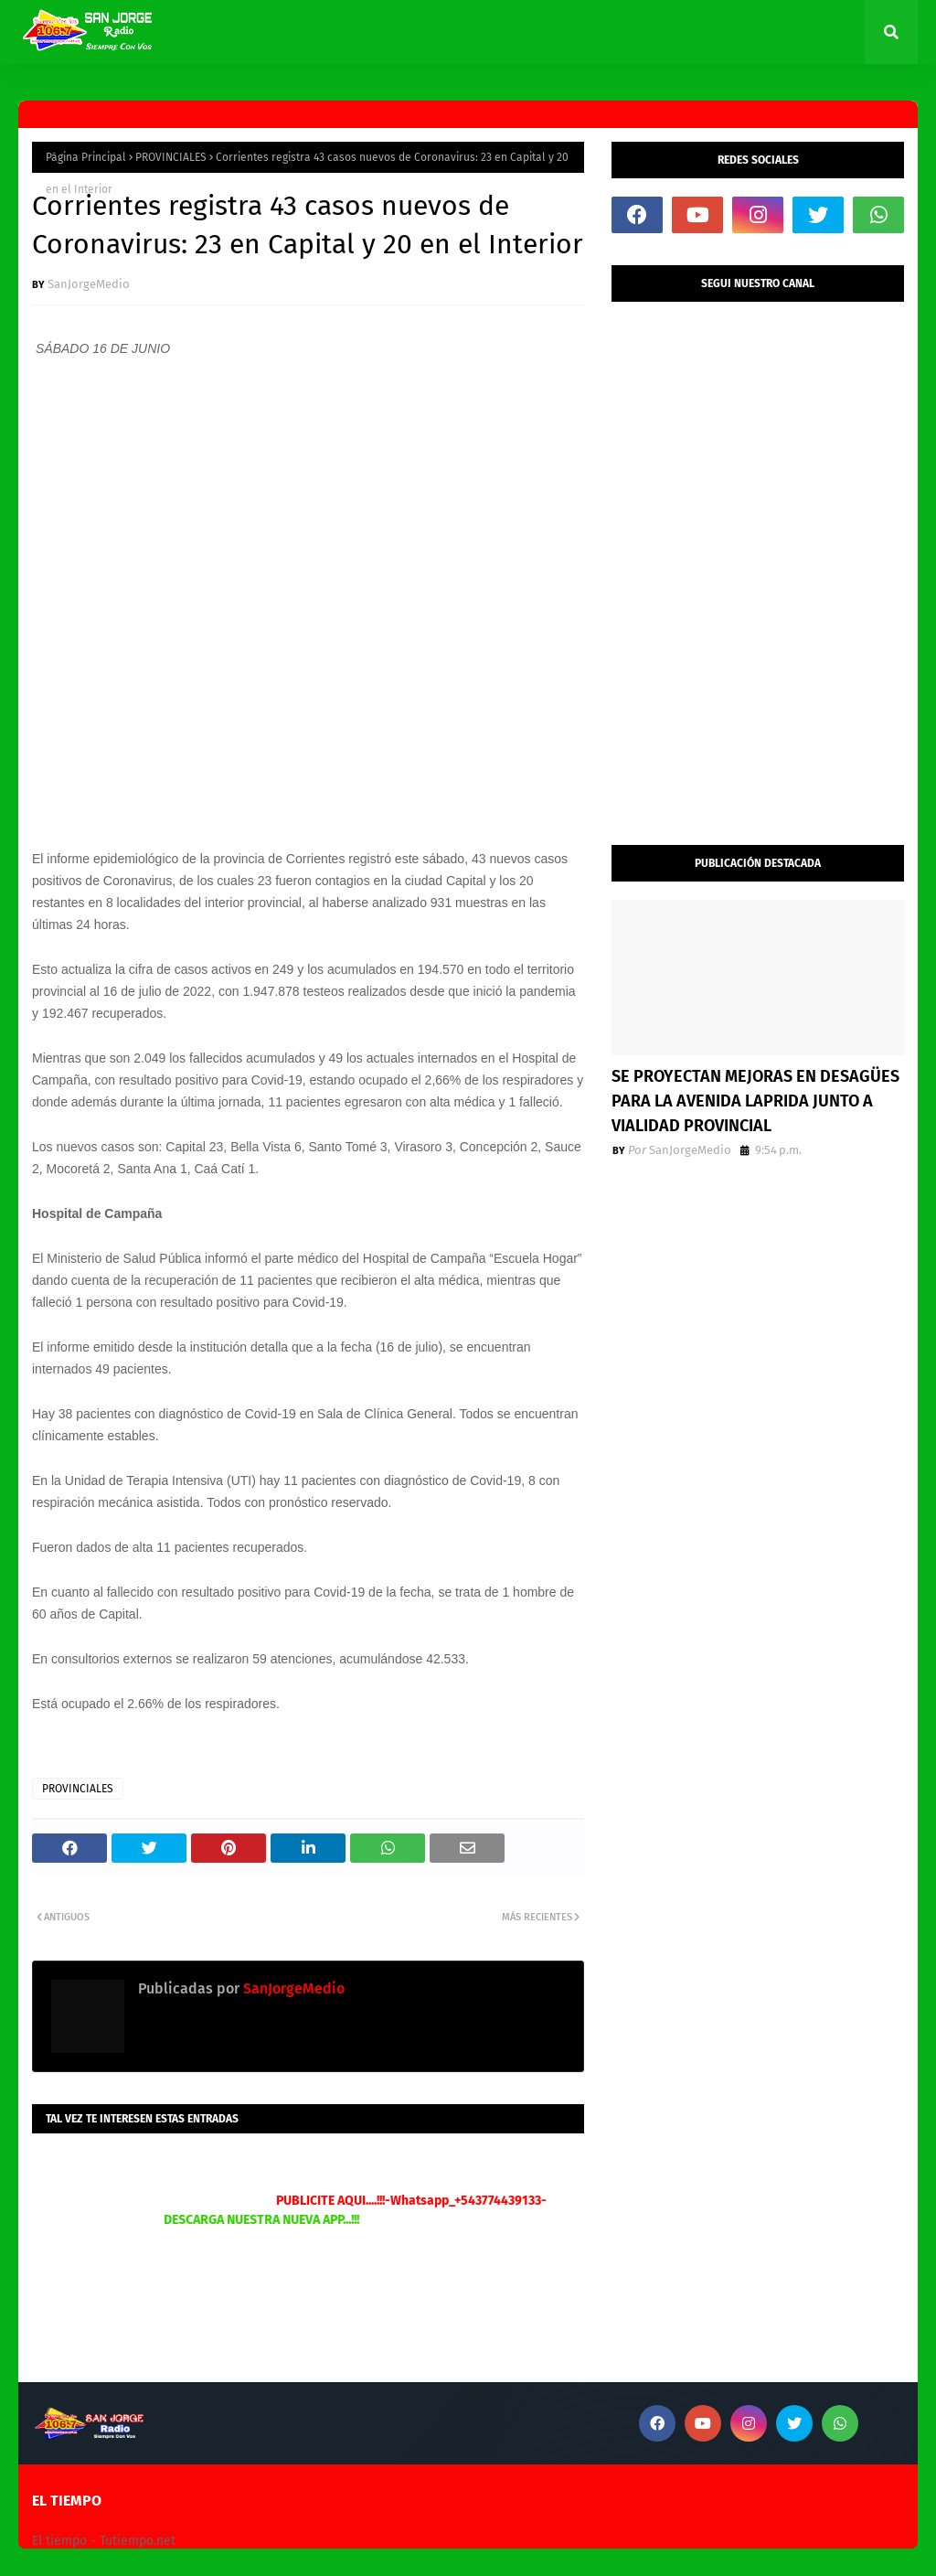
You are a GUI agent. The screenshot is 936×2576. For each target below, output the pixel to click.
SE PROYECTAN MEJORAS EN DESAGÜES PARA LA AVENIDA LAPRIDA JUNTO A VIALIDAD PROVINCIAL (755, 1101)
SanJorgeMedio (89, 284)
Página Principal (86, 157)
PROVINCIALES (171, 157)
